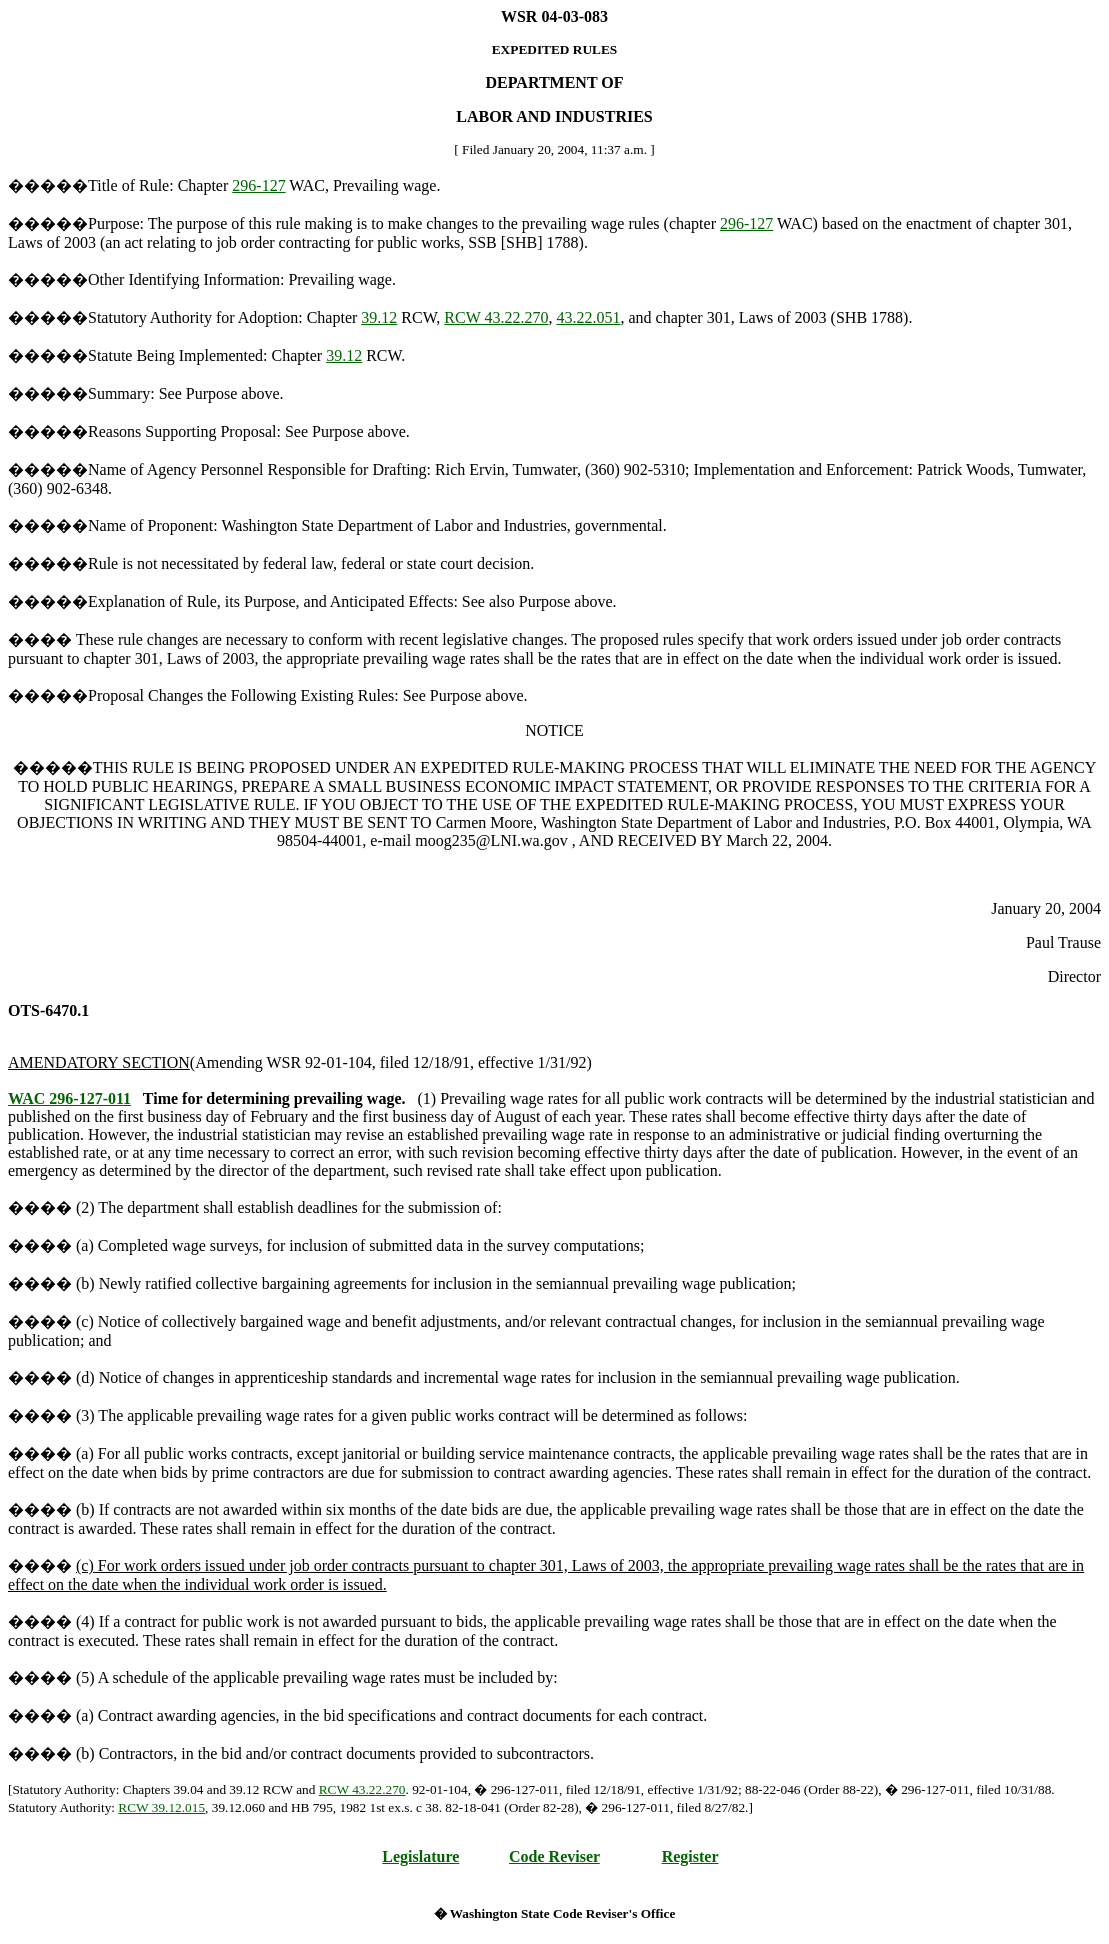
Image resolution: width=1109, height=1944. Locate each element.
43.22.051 (588, 317)
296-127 (258, 185)
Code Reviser (554, 1856)
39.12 (379, 317)
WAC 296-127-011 (69, 1098)
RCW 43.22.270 (496, 317)
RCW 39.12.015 (161, 1807)
